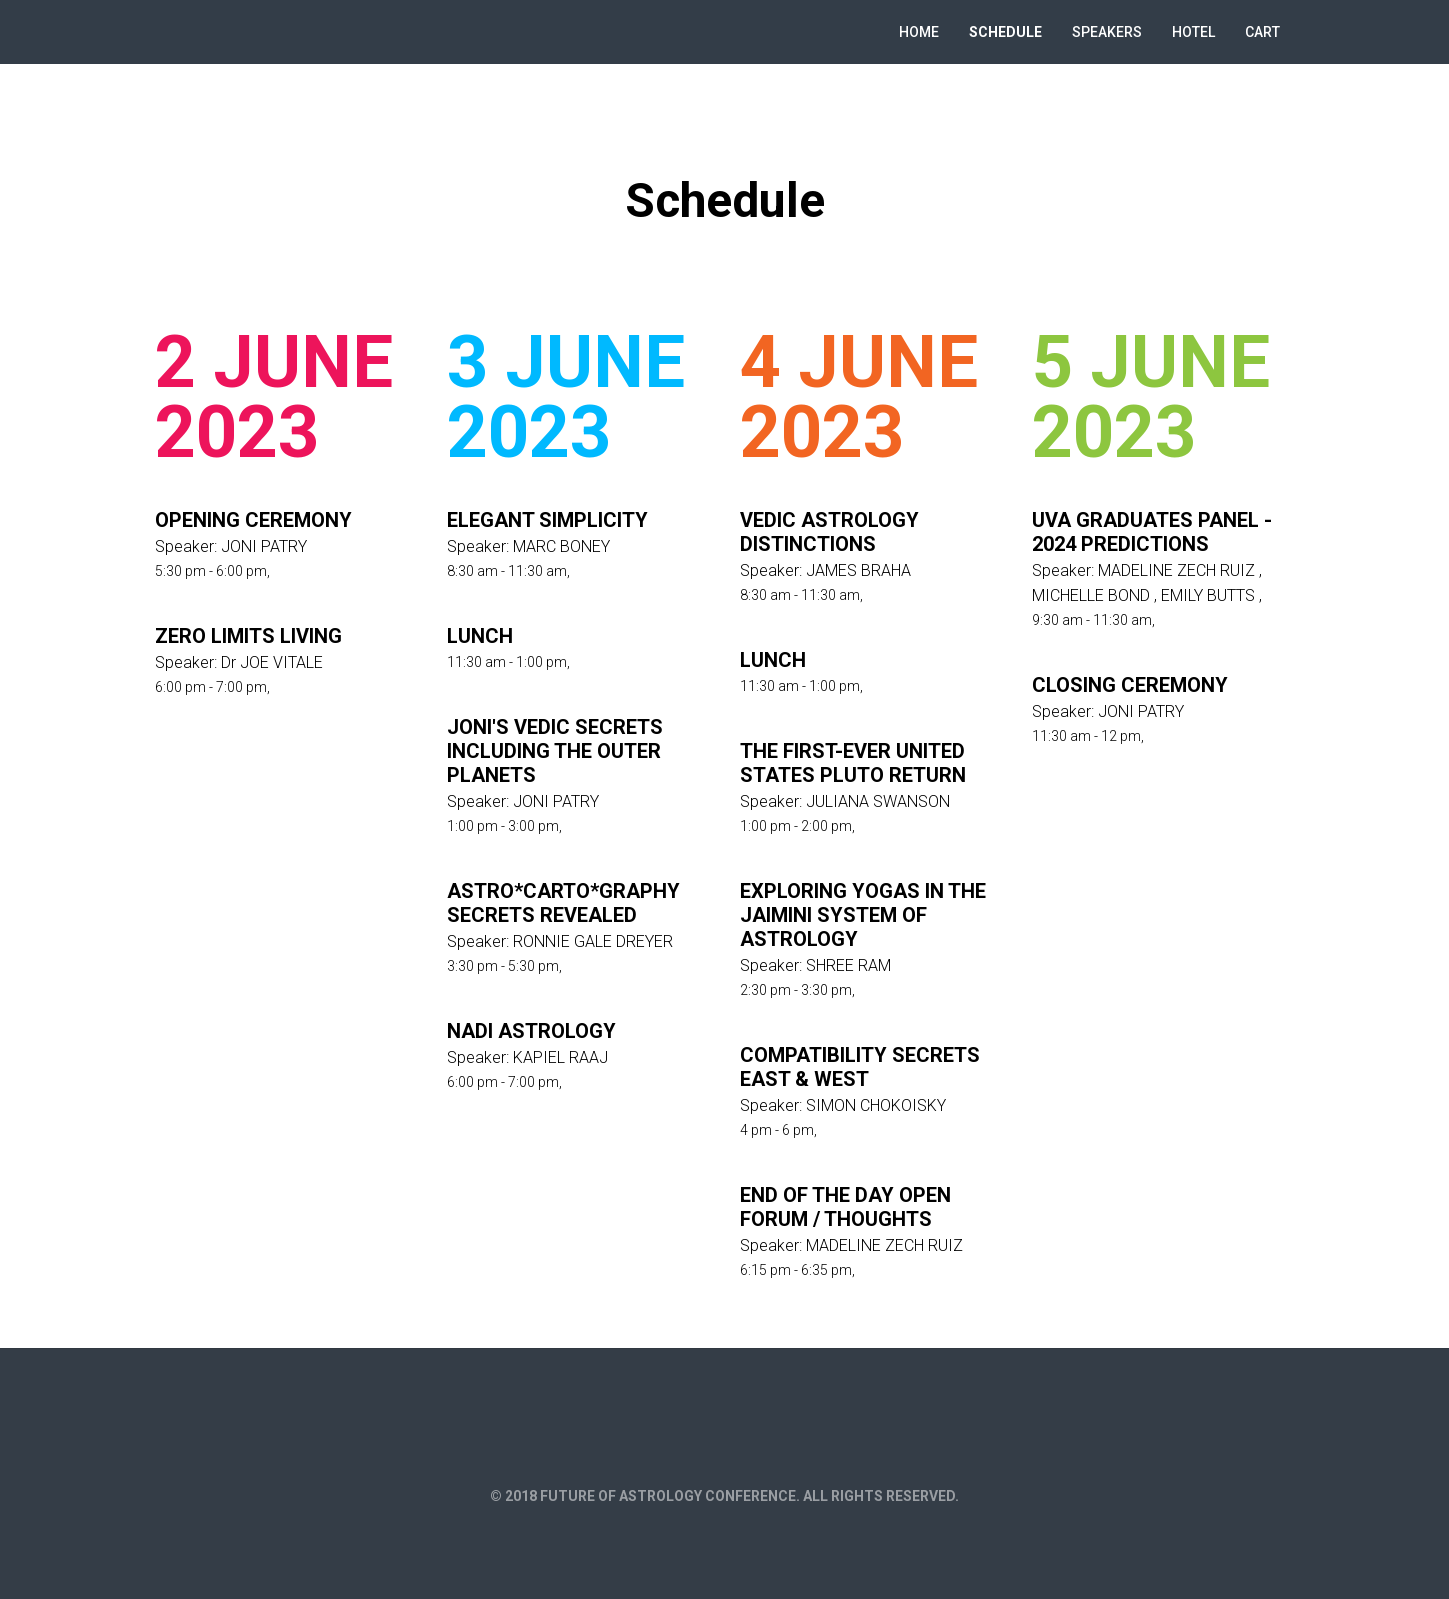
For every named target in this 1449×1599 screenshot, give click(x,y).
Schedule (1005, 32)
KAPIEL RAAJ (560, 1057)
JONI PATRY (264, 546)
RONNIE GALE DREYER (593, 941)
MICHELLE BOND (1091, 595)
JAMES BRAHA (858, 570)
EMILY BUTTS (1208, 595)
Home (919, 32)
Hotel (1193, 32)
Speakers (1107, 32)
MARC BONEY (561, 546)
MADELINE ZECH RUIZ (884, 1245)
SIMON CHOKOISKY (876, 1105)
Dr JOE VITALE (272, 662)
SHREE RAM (848, 965)
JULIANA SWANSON (878, 801)
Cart (1262, 32)
